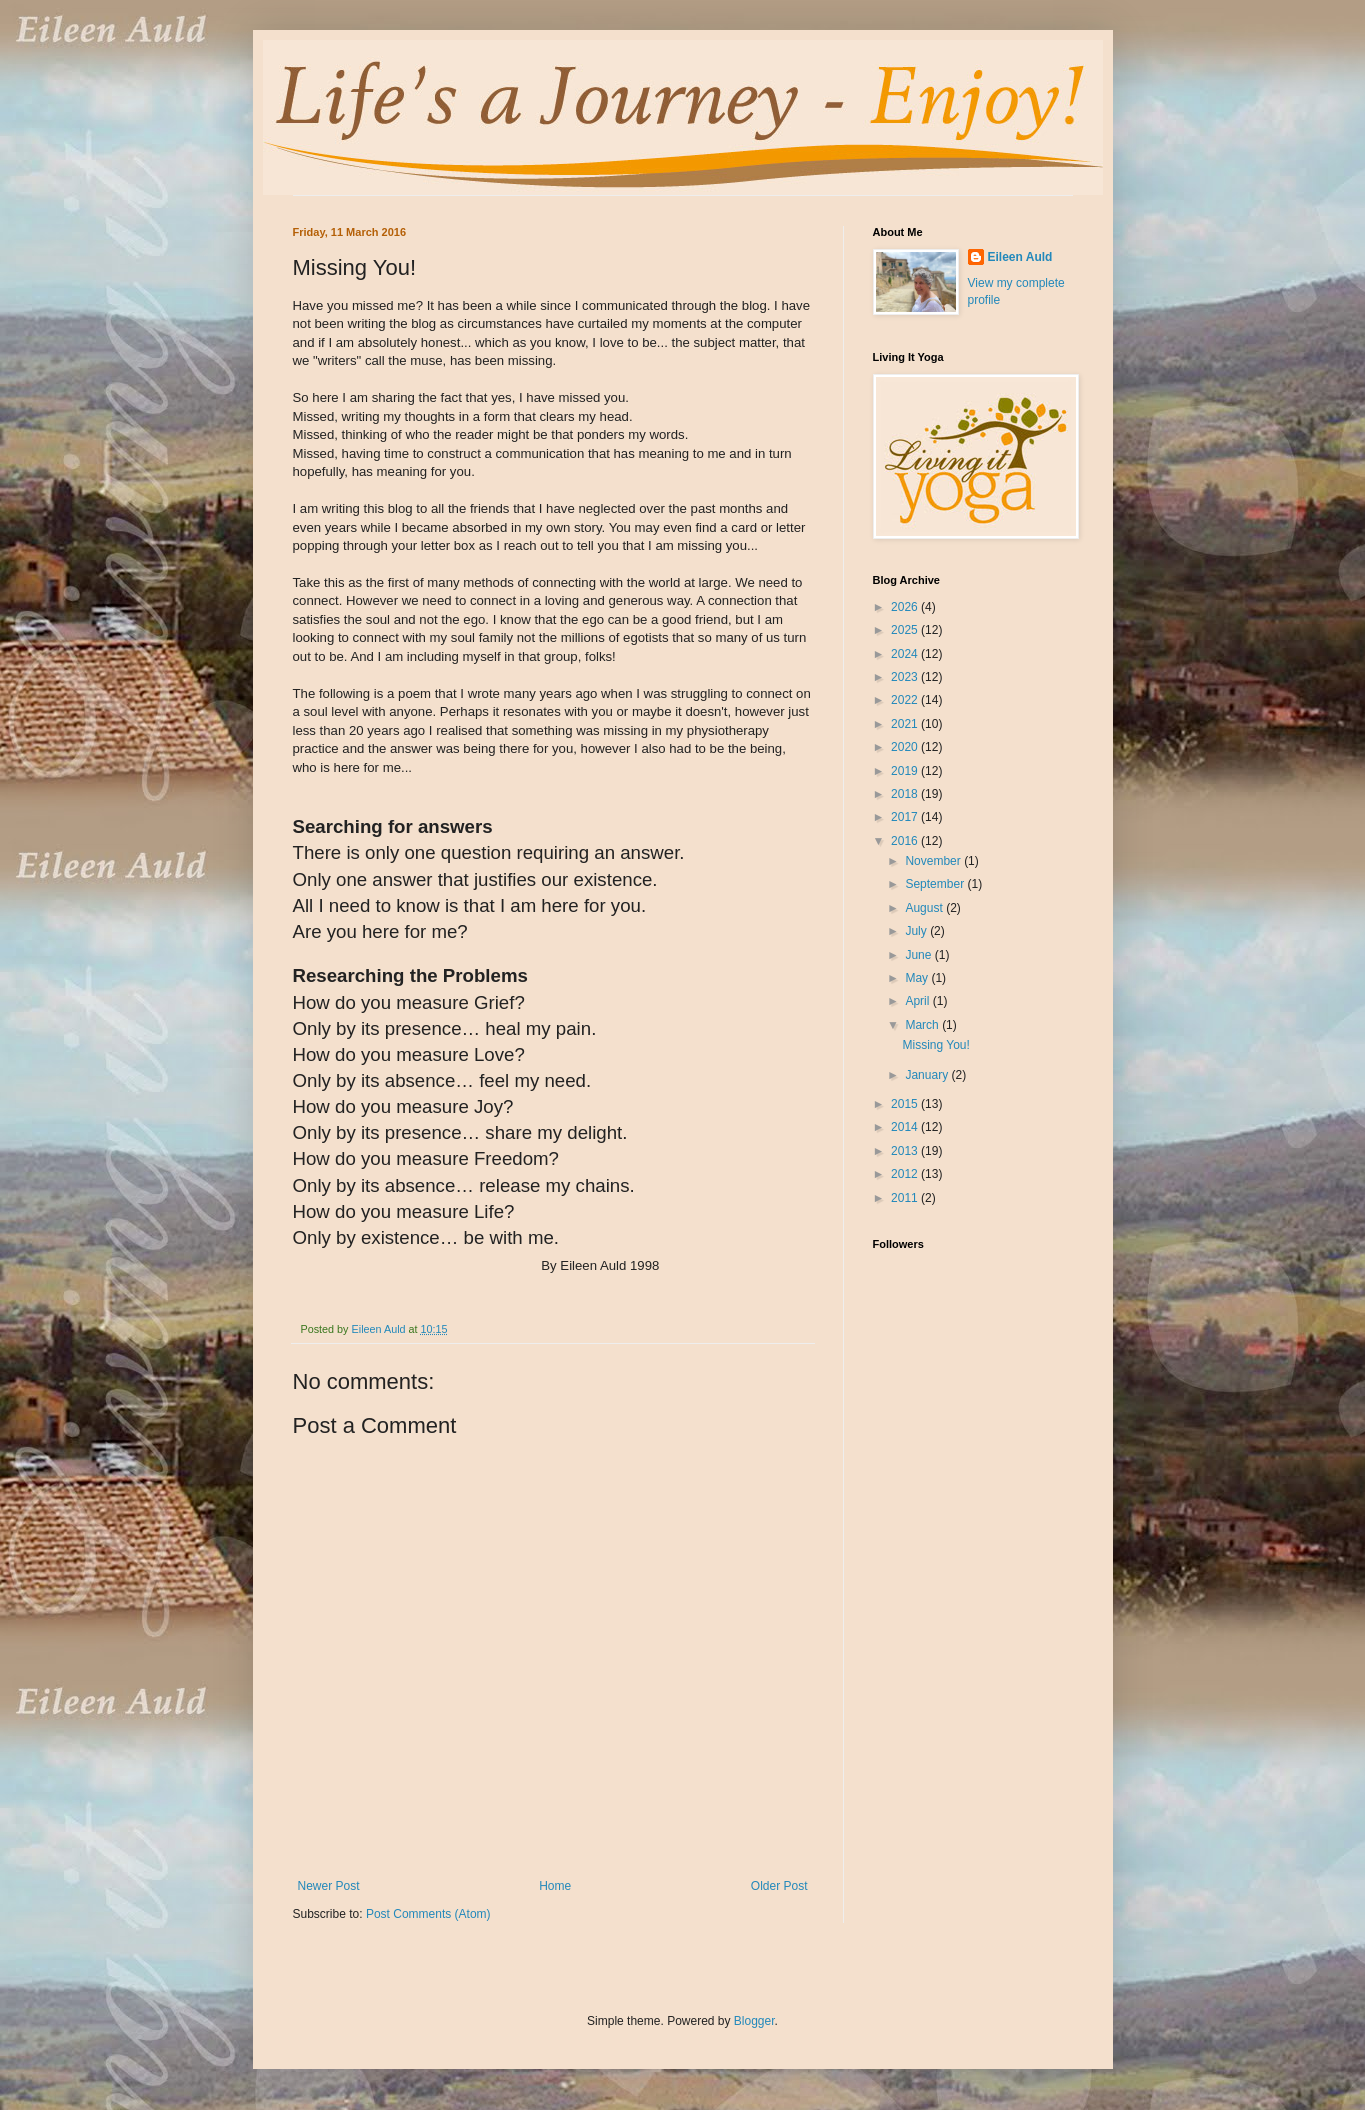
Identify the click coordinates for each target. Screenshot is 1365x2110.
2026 (906, 607)
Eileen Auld (1020, 257)
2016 (906, 841)
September (936, 884)
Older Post (779, 1886)
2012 (906, 1174)
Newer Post (329, 1886)
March (923, 1025)
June (919, 955)
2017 (906, 817)
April (918, 1001)
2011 (906, 1198)
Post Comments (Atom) (428, 1914)
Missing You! (935, 1045)
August (925, 908)
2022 (906, 700)
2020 (906, 747)
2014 (906, 1127)
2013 (906, 1151)
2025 (906, 630)
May (918, 978)
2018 (906, 794)
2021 (906, 724)
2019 (906, 771)
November (934, 861)
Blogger (754, 2021)
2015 (906, 1104)
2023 (906, 677)
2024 (906, 654)
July (917, 931)
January (928, 1075)
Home (555, 1886)
